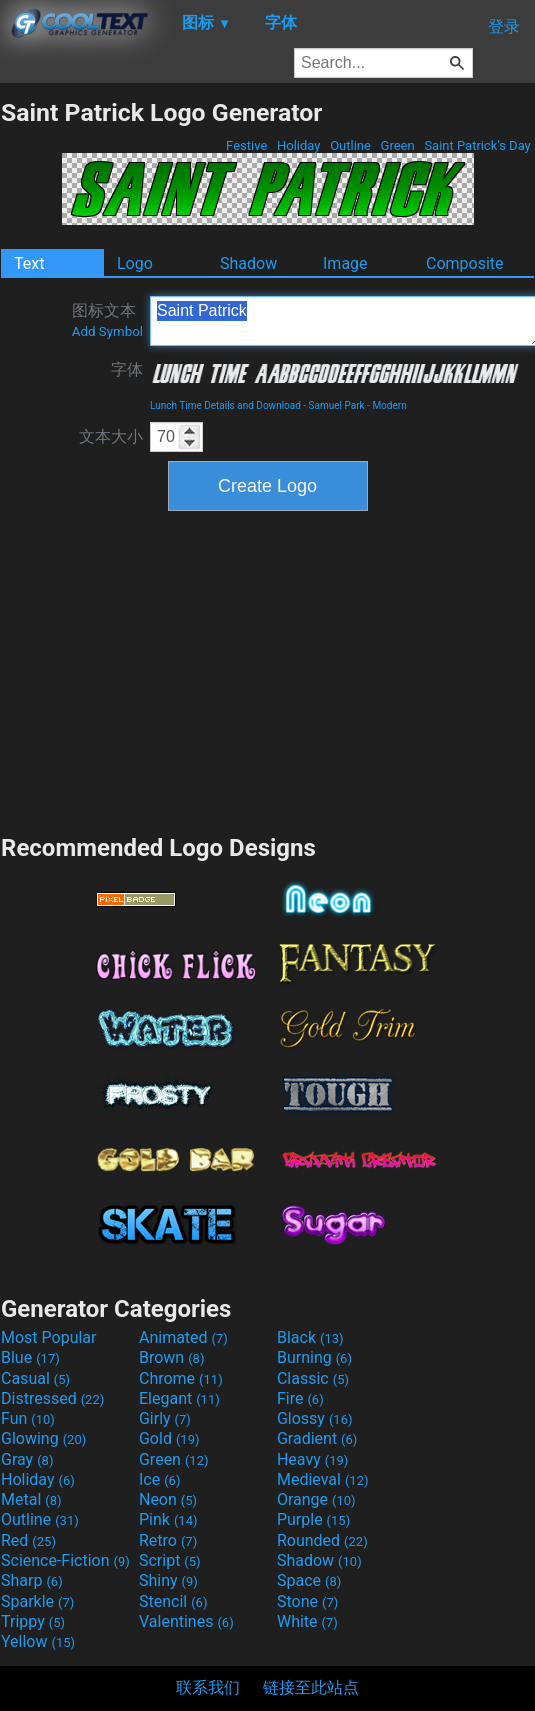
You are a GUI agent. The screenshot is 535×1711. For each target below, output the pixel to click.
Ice (159, 1479)
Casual (35, 1378)
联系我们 (208, 1687)
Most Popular (49, 1337)
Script (170, 1560)
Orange (316, 1499)
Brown (171, 1357)
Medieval (323, 1479)
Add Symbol (107, 331)
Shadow (248, 263)
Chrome (181, 1378)
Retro (168, 1540)
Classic (313, 1378)
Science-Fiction (65, 1560)
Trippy (33, 1621)
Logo (135, 263)
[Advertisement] (268, 670)
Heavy (312, 1459)
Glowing (43, 1438)
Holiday (299, 145)
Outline (350, 145)
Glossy (315, 1418)
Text (29, 263)
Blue (30, 1357)
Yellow (38, 1641)
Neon (168, 1499)
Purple (313, 1519)
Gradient (317, 1438)
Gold (169, 1438)
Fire (300, 1398)
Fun (28, 1418)
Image (345, 263)
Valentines (186, 1621)
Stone (307, 1601)
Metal (31, 1499)
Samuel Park (337, 405)
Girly (165, 1418)
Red (28, 1540)
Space (309, 1580)
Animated (183, 1337)
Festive (247, 145)
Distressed (52, 1398)
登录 (504, 26)
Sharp (32, 1580)
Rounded (322, 1540)
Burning (314, 1357)
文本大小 (111, 436)
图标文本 (107, 320)
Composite (465, 263)
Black (310, 1337)
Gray (27, 1459)
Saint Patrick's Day (477, 145)
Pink (168, 1519)
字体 (127, 369)
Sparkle (37, 1601)
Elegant (179, 1398)
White (307, 1621)
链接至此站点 (311, 1687)
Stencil (173, 1601)
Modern (389, 405)
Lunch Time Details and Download (225, 405)
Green (397, 145)
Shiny (168, 1580)
